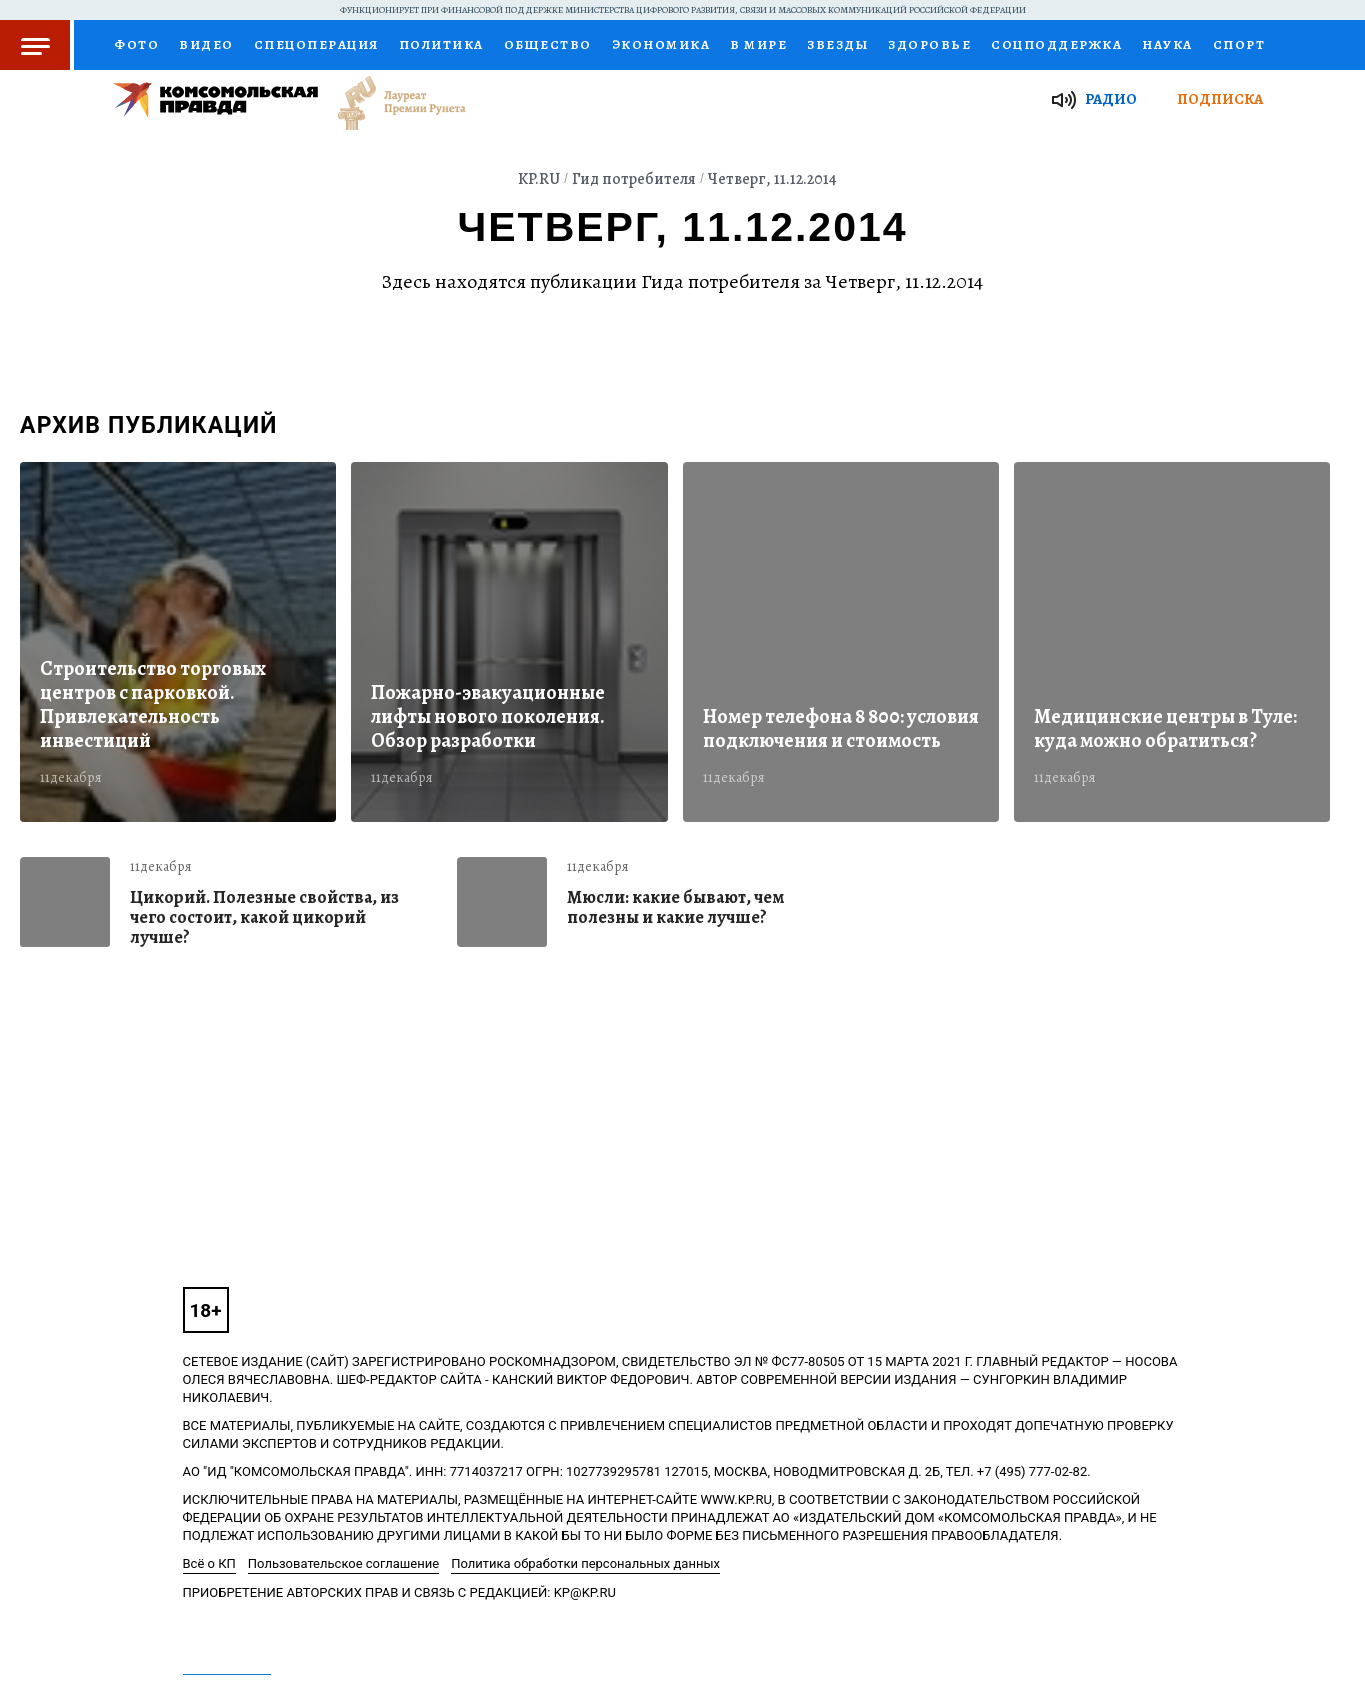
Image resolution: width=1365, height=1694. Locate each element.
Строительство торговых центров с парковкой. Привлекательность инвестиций (153, 705)
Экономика (661, 44)
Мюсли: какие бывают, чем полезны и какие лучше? (675, 908)
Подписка (1220, 99)
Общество (548, 44)
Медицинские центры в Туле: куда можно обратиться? (1165, 729)
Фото (136, 44)
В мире (758, 44)
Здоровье (929, 44)
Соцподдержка (1056, 44)
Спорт (1239, 44)
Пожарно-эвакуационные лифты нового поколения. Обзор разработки (488, 717)
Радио (1111, 99)
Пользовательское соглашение (343, 1563)
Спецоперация (316, 44)
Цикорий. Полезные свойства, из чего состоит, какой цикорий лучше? (264, 917)
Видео (206, 44)
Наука (1167, 44)
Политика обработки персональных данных (585, 1563)
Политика (441, 44)
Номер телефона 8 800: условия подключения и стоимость (841, 729)
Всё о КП (209, 1563)
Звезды (837, 44)
